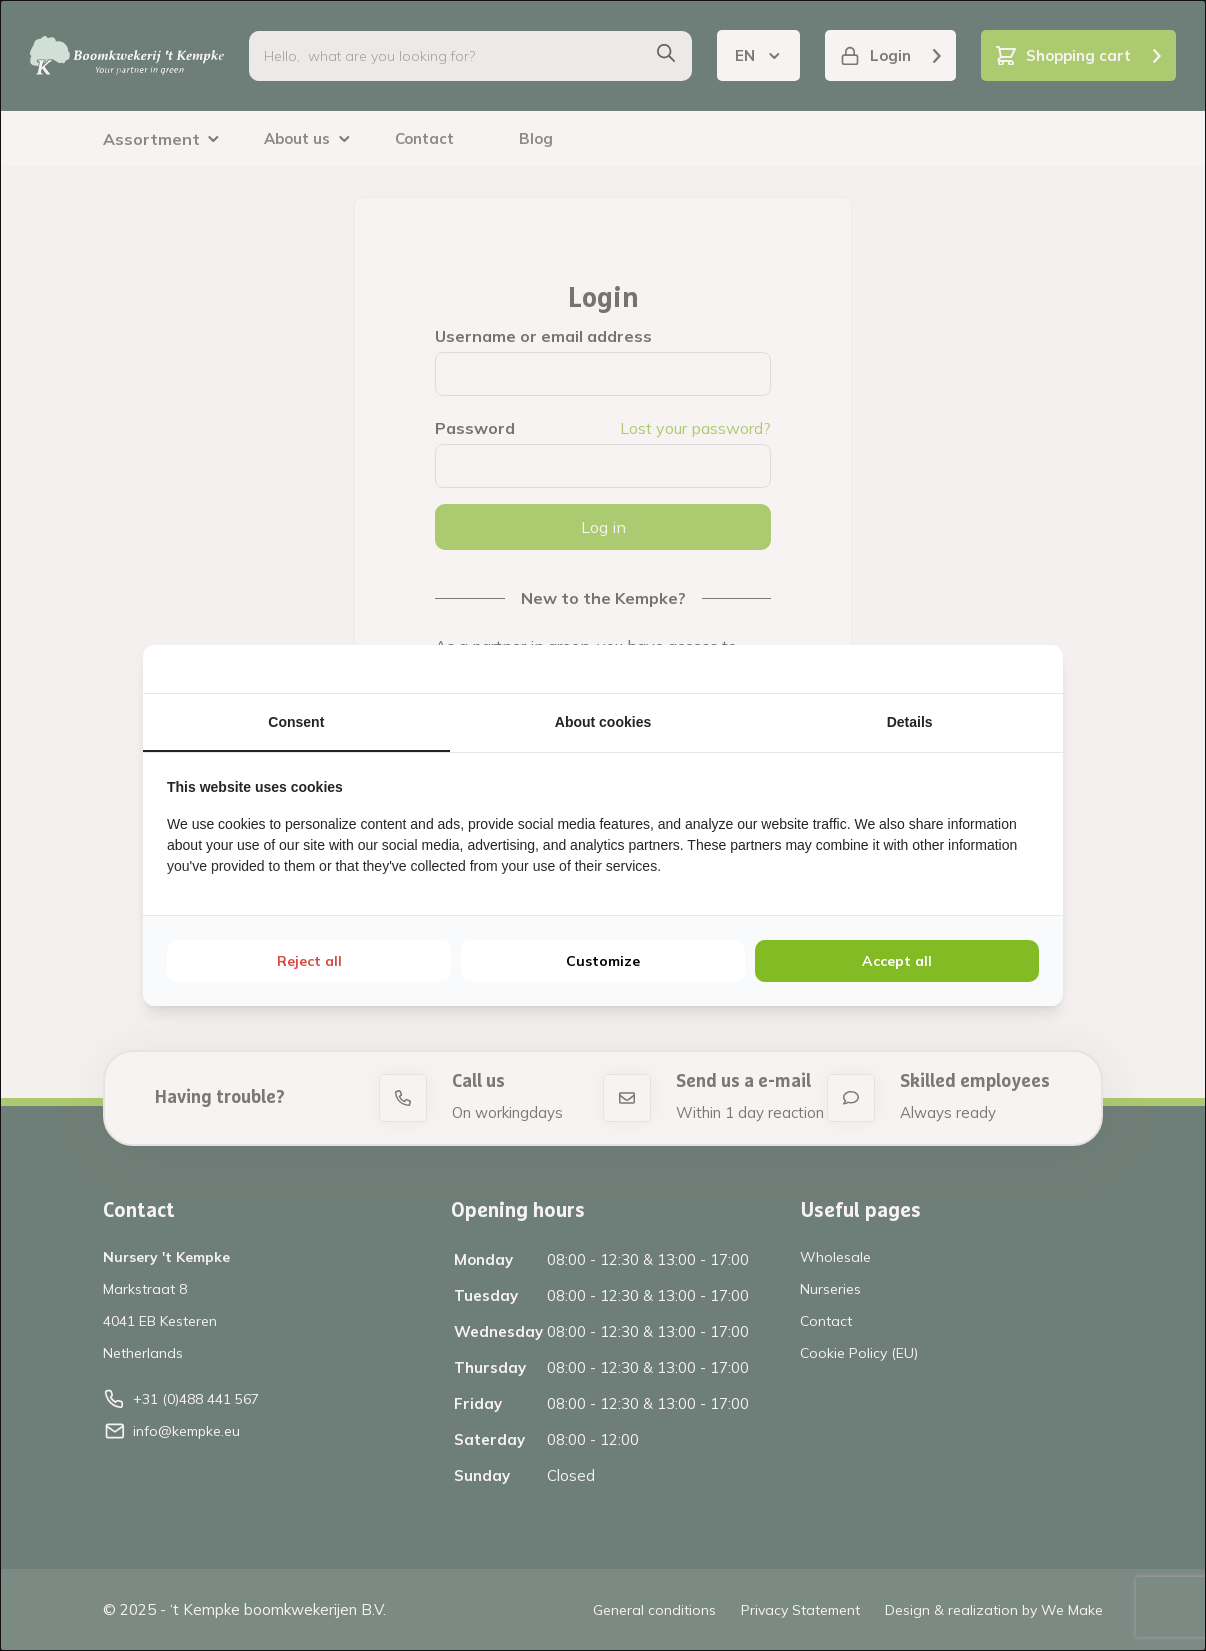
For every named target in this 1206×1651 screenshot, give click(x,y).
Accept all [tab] (897, 961)
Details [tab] (910, 722)
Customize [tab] (603, 961)
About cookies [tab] (603, 722)
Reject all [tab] (309, 961)
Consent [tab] (296, 722)
